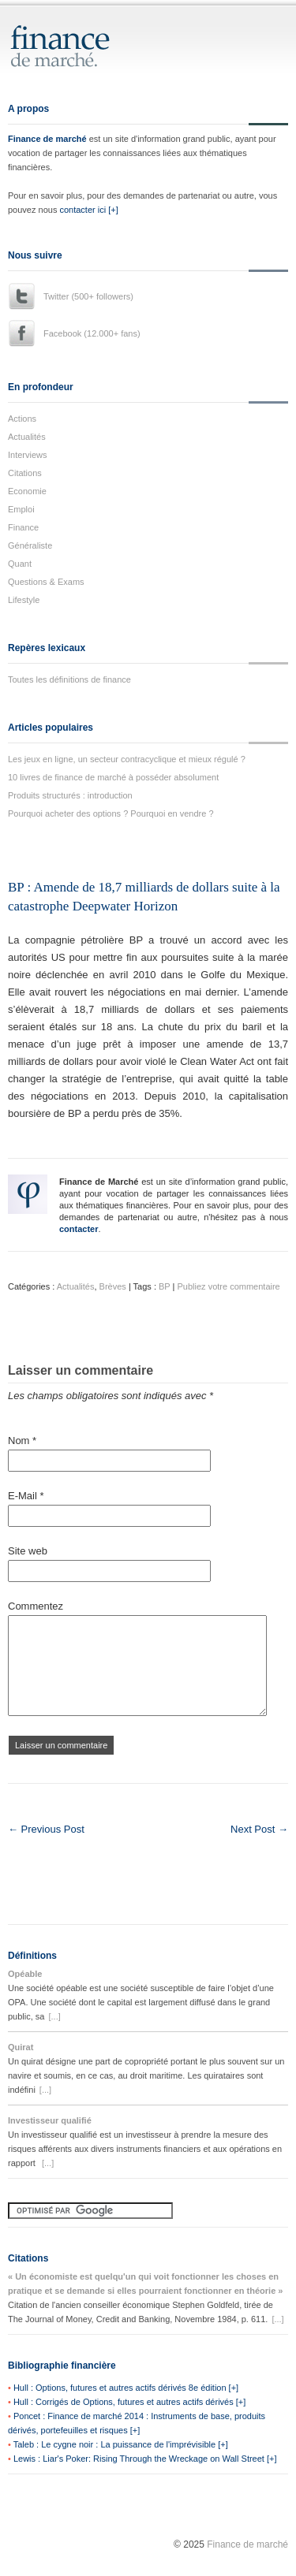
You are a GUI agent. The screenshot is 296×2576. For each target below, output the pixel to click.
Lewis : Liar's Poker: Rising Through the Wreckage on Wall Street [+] (145, 2458)
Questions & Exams (46, 581)
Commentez (35, 1606)
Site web (27, 1551)
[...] (54, 2016)
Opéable (25, 1974)
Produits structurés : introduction (70, 795)
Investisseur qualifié (50, 2120)
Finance (23, 527)
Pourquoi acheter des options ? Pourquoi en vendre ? (111, 813)
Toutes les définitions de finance (69, 679)
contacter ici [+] (88, 209)
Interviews (27, 455)
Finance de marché (47, 138)
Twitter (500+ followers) (88, 296)
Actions (22, 418)
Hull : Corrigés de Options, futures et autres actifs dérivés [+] (129, 2402)
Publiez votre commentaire (229, 1286)
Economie (27, 491)
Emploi (21, 509)
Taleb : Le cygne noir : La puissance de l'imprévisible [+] (120, 2444)
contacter (79, 1229)
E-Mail (26, 1496)
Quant (20, 563)
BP (164, 1286)
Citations (25, 473)
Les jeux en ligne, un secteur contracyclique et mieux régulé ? (126, 759)
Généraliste (30, 545)
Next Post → (259, 1829)
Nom (22, 1440)
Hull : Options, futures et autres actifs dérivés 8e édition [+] (125, 2387)
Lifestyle (23, 600)
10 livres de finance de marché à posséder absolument (113, 777)
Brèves (112, 1286)
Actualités (27, 436)
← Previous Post (46, 1829)
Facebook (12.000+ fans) (92, 333)
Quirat (20, 2047)
